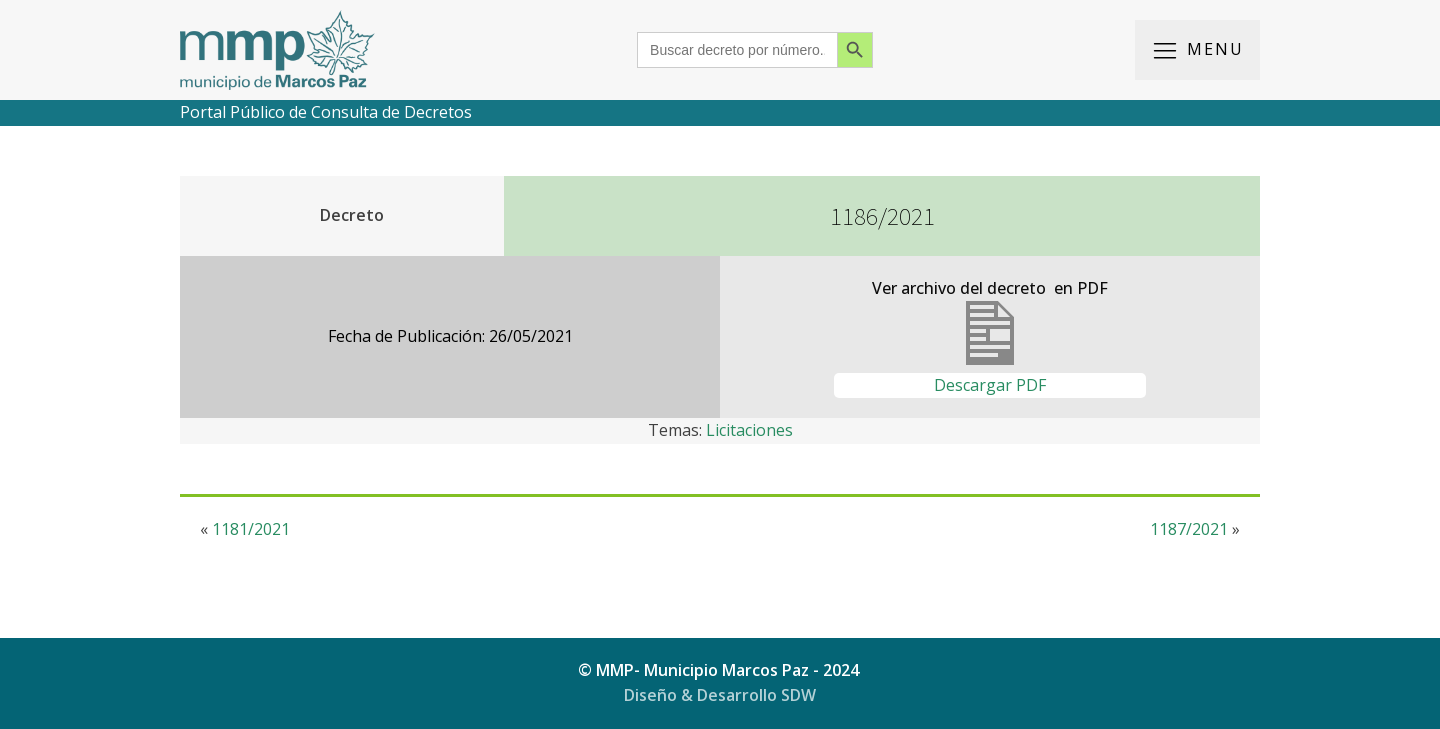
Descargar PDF (990, 385)
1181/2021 (251, 529)
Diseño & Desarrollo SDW (720, 695)
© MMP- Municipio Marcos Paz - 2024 (720, 670)
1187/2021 (1189, 529)
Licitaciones (749, 430)
